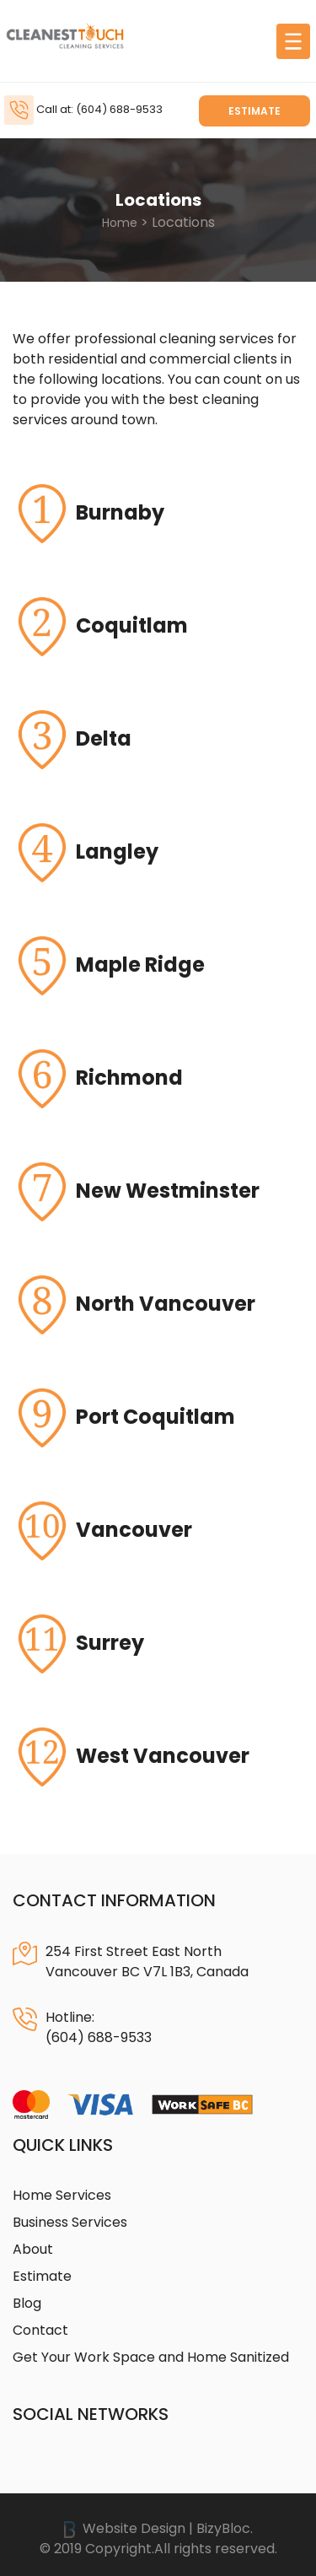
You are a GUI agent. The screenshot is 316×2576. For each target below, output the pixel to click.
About (33, 2249)
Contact (40, 2330)
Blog (27, 2303)
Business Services (70, 2222)
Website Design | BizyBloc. (158, 2528)
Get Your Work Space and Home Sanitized (151, 2357)
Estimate (254, 111)
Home (119, 222)
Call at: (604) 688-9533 (99, 109)
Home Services (62, 2195)
